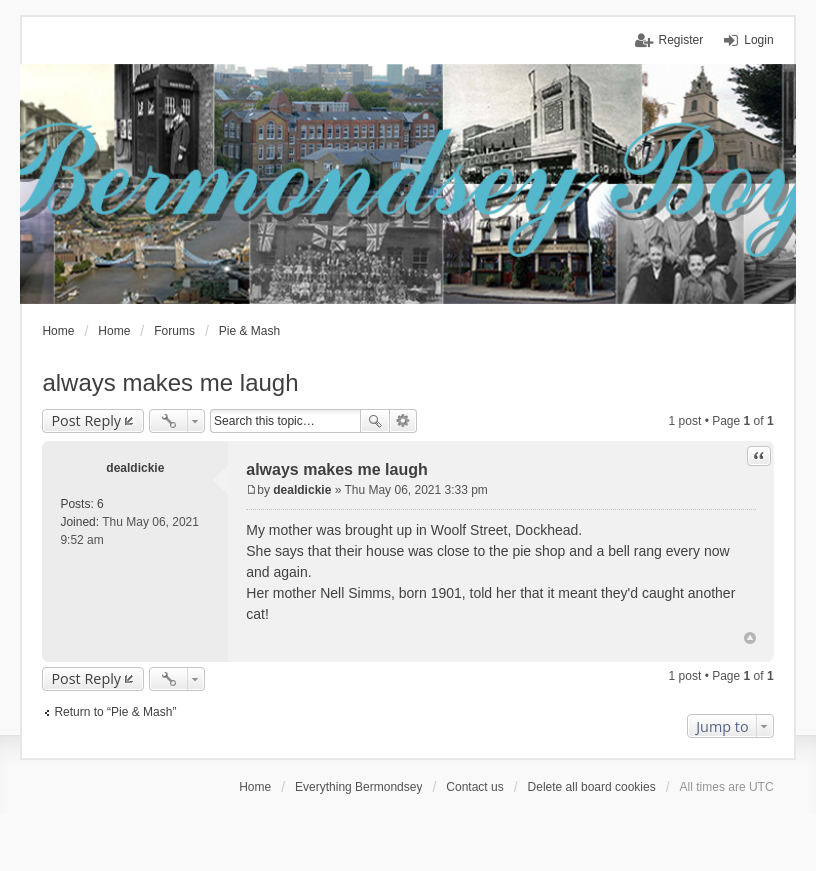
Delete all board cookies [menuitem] (592, 787)
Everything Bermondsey (358, 787)
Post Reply (86, 420)
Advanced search (403, 421)
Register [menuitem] (681, 40)
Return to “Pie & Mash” (115, 712)
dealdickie (135, 468)
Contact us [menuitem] (474, 787)
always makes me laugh (170, 382)
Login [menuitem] (758, 40)
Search (375, 421)
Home (255, 787)
